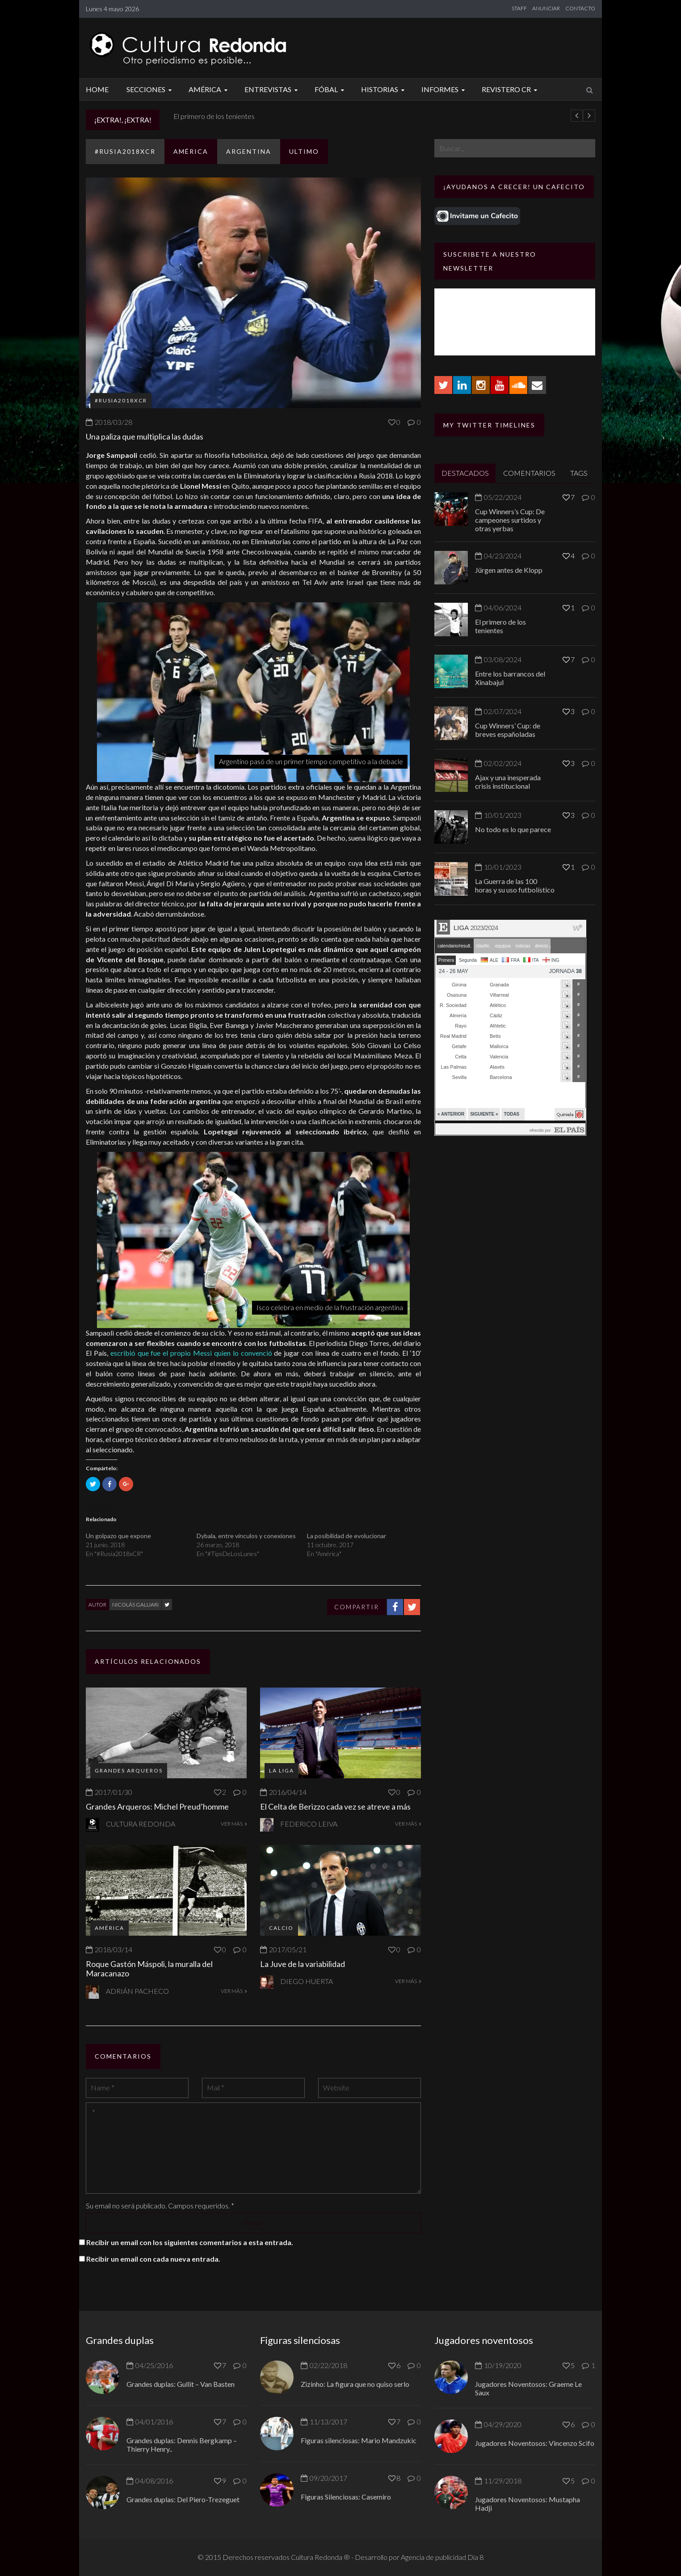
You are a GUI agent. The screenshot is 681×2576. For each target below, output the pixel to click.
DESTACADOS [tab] (465, 473)
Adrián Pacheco (137, 1991)
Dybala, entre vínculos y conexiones (246, 1536)
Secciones (150, 89)
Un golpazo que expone (118, 1536)
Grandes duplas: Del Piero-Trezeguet (183, 2499)
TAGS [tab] (579, 473)
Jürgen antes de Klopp (203, 116)
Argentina (248, 151)
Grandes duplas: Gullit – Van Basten (180, 2384)
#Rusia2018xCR (125, 151)
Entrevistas (272, 89)
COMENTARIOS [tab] (529, 473)
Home (97, 89)
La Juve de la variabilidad (302, 1964)
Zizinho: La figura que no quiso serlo (355, 2384)
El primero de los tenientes (500, 626)
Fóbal (331, 89)
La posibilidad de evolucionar (346, 1536)
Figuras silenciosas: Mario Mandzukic (358, 2440)
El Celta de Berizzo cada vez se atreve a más (335, 1806)
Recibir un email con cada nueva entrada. (153, 2259)
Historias (384, 89)
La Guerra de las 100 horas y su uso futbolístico (515, 885)
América (209, 89)
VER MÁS (234, 1823)
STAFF (519, 8)
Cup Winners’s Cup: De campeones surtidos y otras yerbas (510, 520)
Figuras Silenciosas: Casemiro (346, 2496)
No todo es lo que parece (513, 829)
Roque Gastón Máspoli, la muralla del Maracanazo (149, 1969)
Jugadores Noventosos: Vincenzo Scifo (534, 2443)
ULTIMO (304, 151)
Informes (444, 89)
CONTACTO (580, 8)
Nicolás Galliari (135, 1604)
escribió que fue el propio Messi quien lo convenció (191, 1353)
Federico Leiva (308, 1823)
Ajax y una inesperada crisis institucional (508, 781)
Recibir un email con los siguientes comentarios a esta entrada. (189, 2242)
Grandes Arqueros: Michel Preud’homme (157, 1806)
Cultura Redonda (140, 1823)
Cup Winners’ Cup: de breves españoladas (507, 729)
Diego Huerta (306, 1981)
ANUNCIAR (546, 8)
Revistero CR (511, 89)
